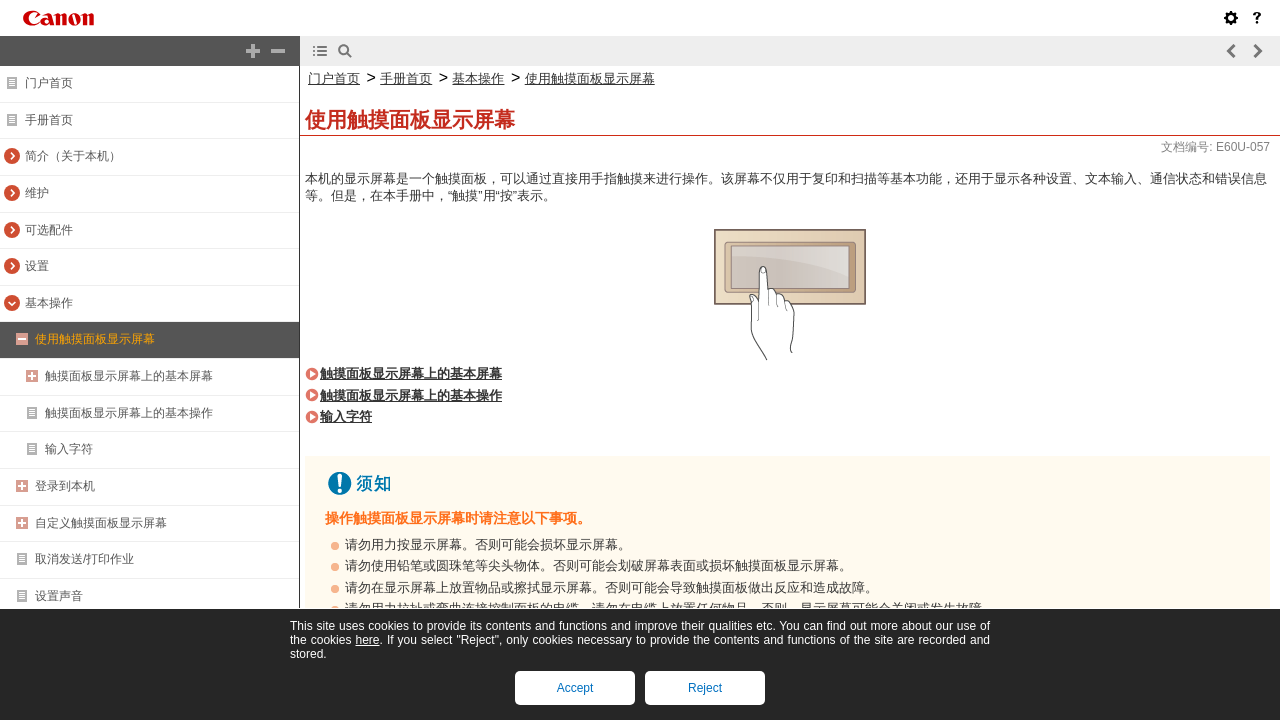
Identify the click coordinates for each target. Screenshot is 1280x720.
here (367, 640)
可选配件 (49, 230)
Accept (575, 688)
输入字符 (69, 449)
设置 (37, 266)
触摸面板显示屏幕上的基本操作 (129, 413)
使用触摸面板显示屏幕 (95, 339)
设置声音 (59, 596)
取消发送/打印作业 (84, 559)
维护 (37, 193)
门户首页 (49, 83)
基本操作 (49, 303)
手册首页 (49, 120)
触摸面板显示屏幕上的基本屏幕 (129, 376)
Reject (705, 688)
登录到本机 (65, 486)
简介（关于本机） (73, 156)
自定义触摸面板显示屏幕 (101, 523)
